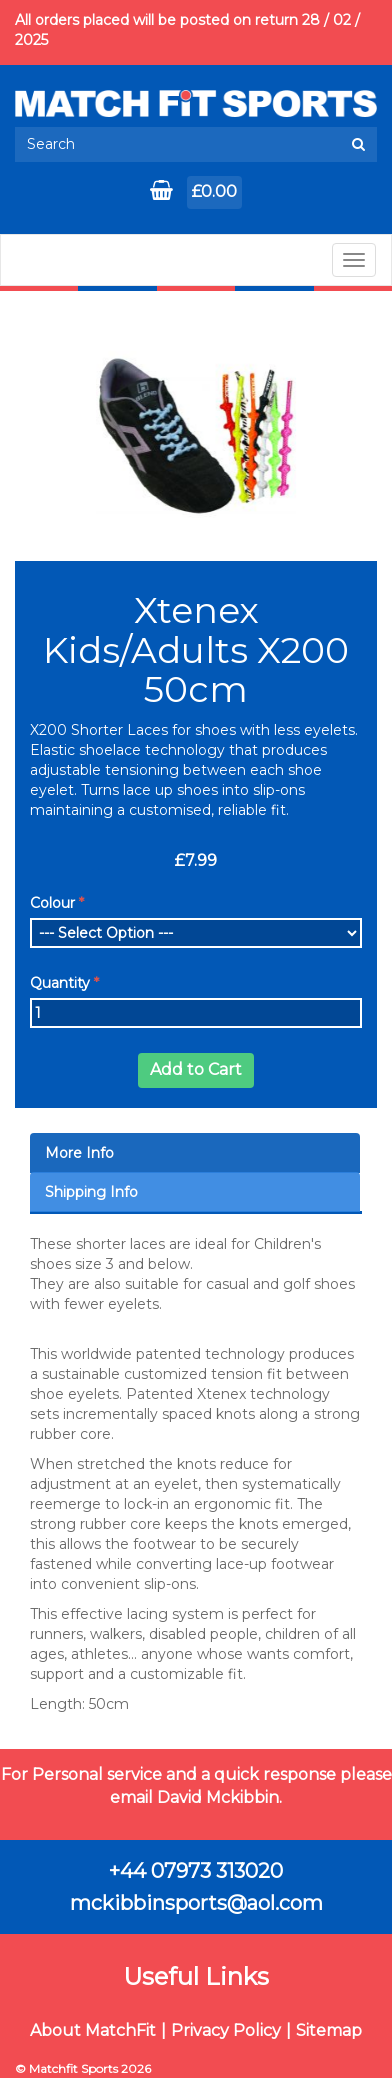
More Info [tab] (79, 1153)
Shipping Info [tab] (91, 1192)
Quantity (60, 983)
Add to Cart (196, 1069)
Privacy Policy (226, 2030)
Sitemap (329, 2030)
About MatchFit (93, 2030)
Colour (52, 903)
